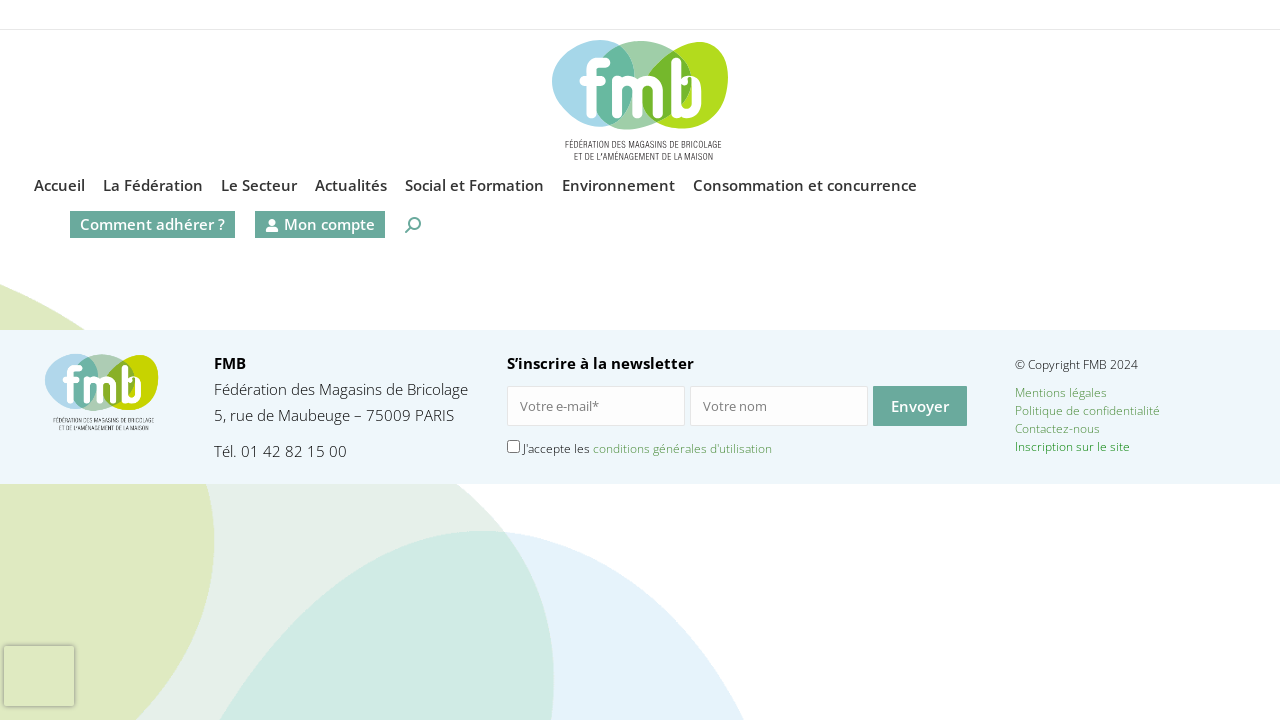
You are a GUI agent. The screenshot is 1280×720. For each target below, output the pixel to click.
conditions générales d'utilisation (682, 448)
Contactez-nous (1092, 428)
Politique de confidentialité (1087, 410)
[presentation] (39, 676)
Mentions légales (1061, 392)
